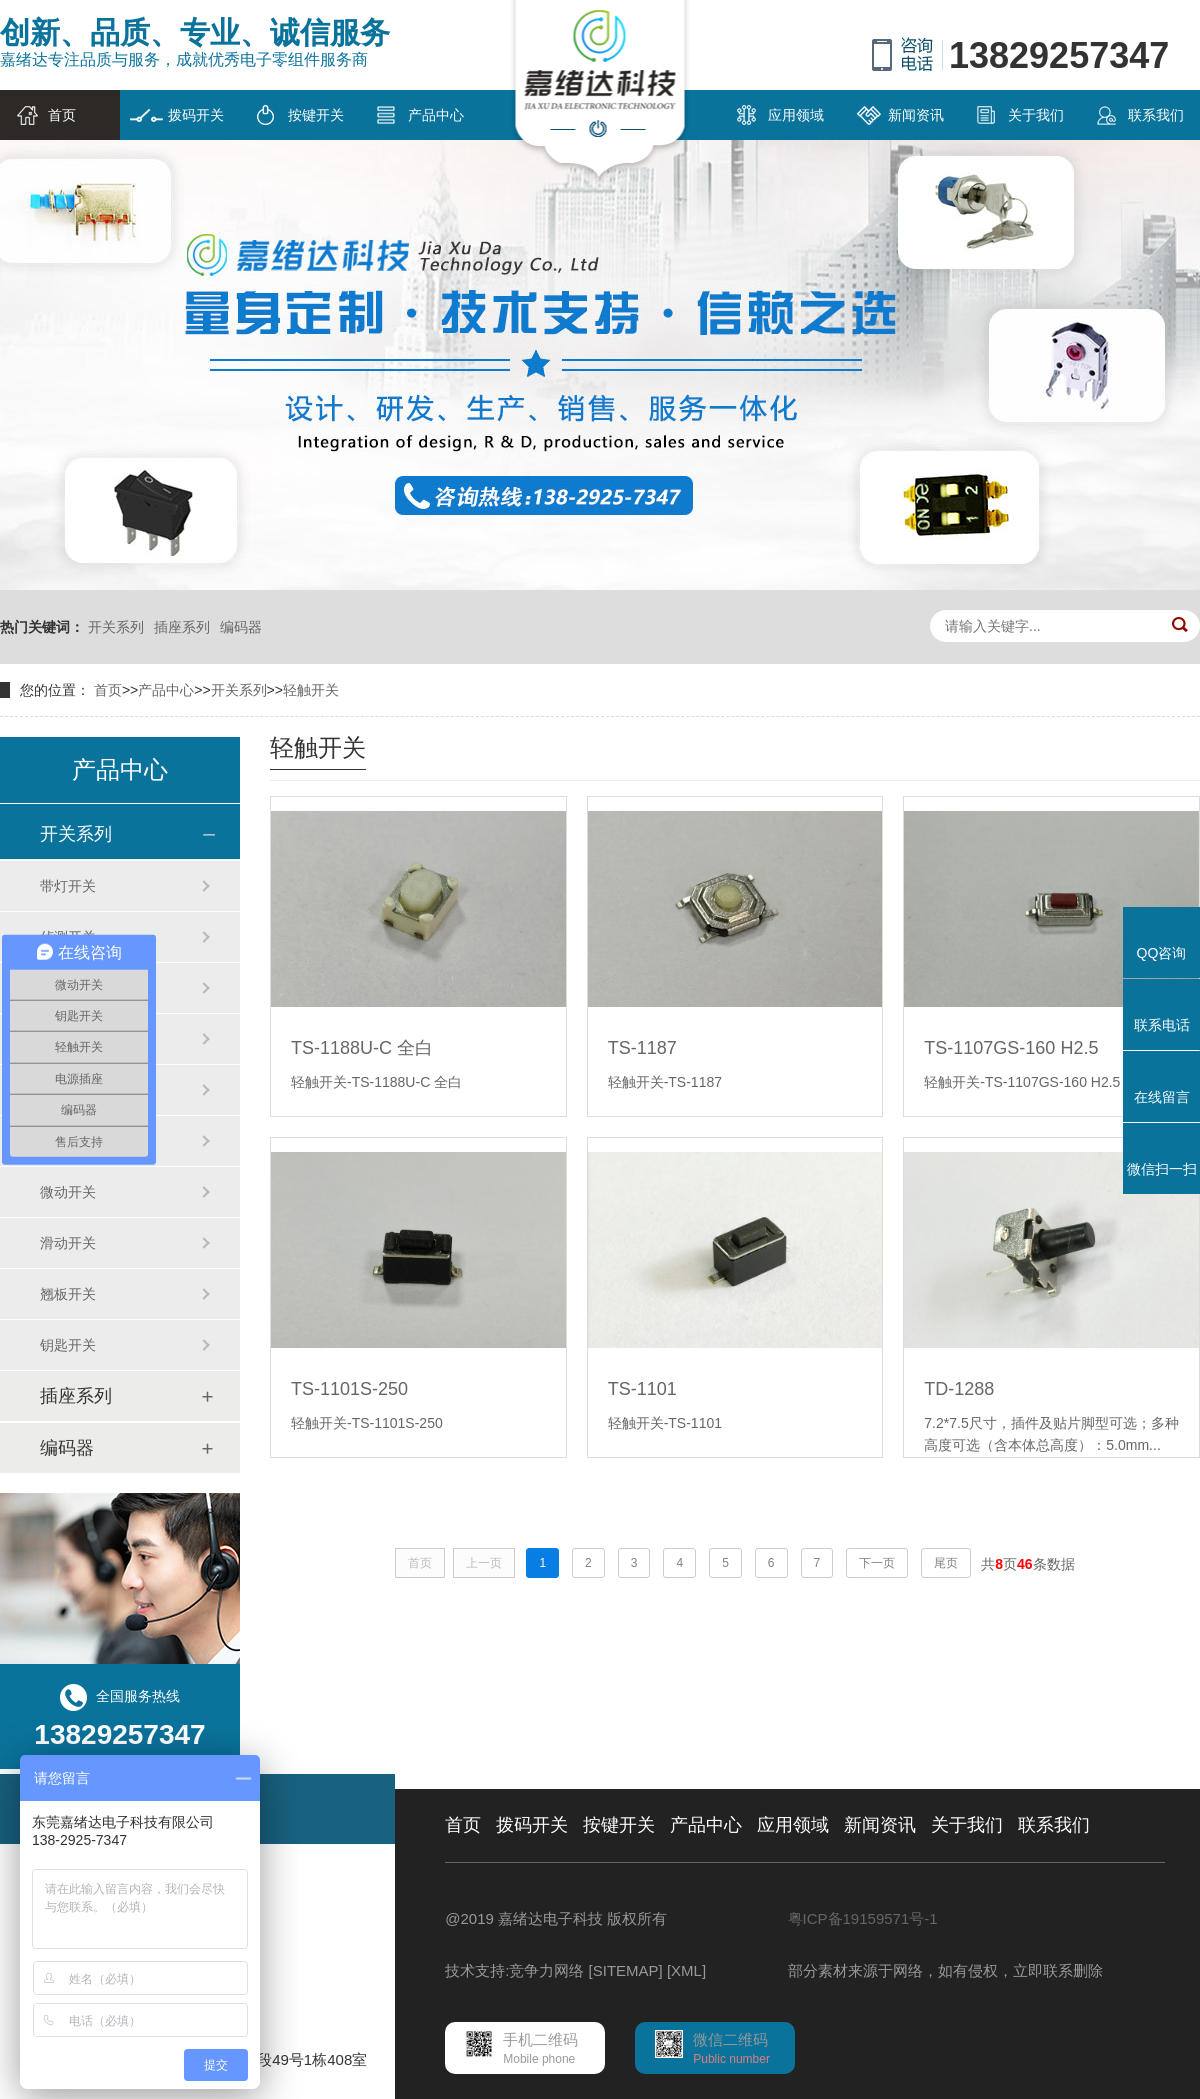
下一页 (877, 1563)
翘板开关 (68, 1294)
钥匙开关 (68, 1345)
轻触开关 (311, 690)
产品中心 (436, 115)
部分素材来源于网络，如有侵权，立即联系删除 (945, 1970)
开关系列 (116, 627)
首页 (62, 115)
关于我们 (1036, 115)
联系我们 (1156, 115)
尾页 (946, 1563)
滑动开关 (68, 1243)
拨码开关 (196, 115)
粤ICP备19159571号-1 (863, 1918)
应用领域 (796, 115)
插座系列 (182, 627)
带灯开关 (68, 886)
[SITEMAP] (626, 1970)
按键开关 (316, 115)
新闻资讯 (916, 115)
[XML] (686, 1970)
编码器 (241, 627)
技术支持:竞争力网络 (514, 1970)
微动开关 (68, 1192)
